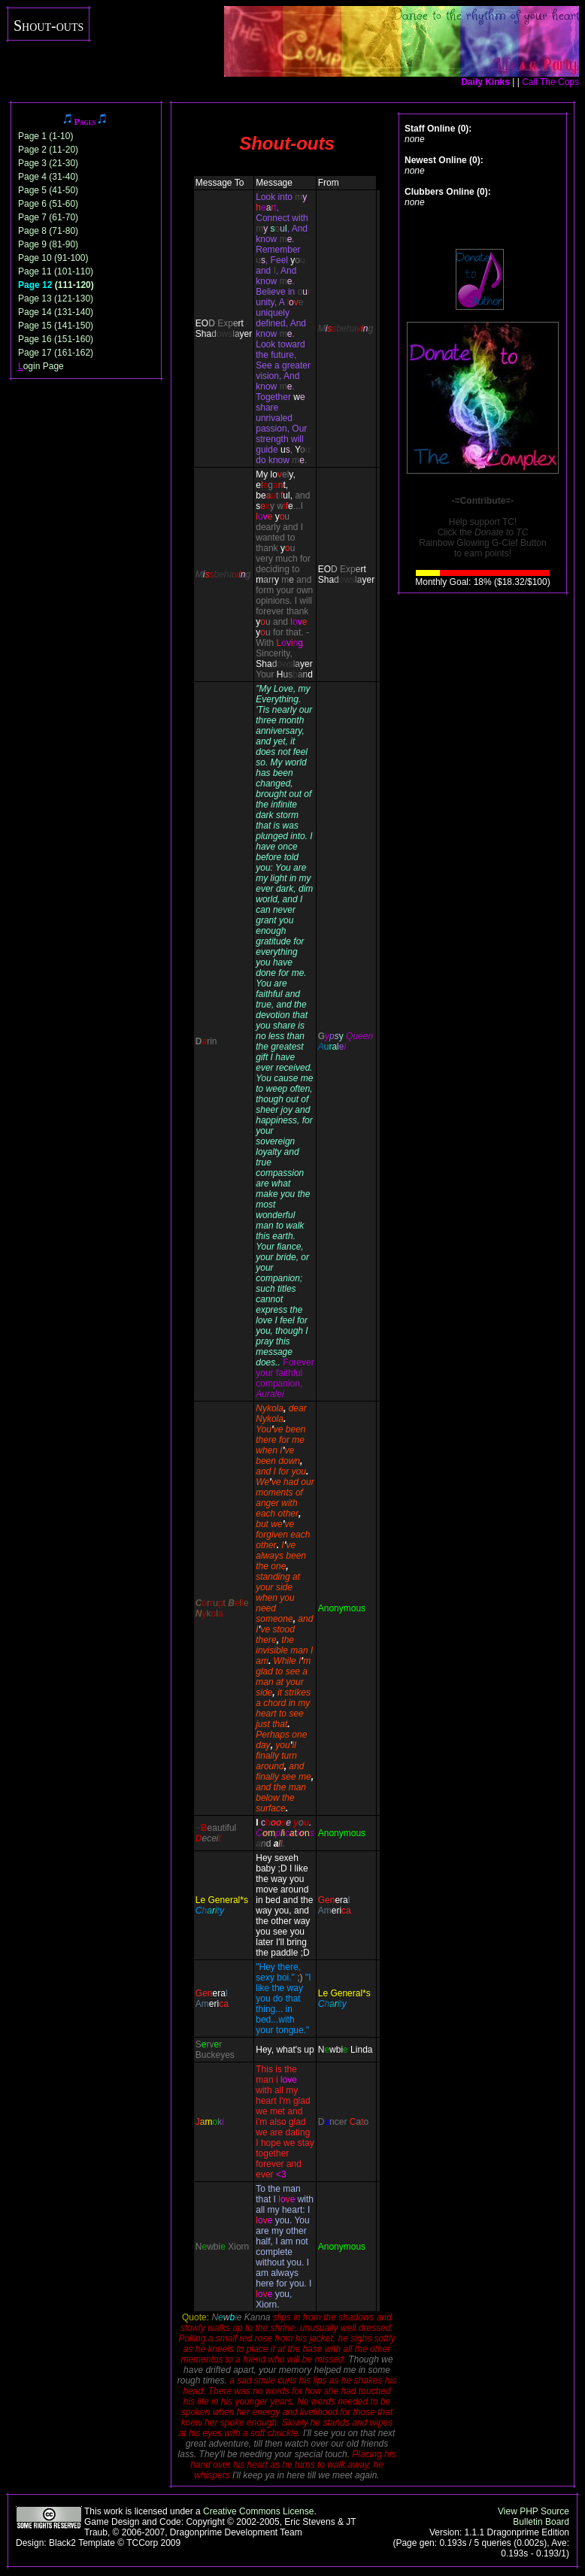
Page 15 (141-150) (55, 325)
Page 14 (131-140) (55, 312)
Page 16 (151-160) (55, 339)
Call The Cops (550, 82)
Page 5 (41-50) (48, 190)
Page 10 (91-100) (53, 258)
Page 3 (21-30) (48, 163)
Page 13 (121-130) (55, 298)
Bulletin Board (541, 2522)
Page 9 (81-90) (48, 244)
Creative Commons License (258, 2511)
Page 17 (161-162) (55, 352)
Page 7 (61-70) (48, 217)
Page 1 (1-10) (45, 136)
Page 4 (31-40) (48, 176)
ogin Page (41, 366)
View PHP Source (533, 2511)
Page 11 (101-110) (55, 271)
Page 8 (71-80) (48, 231)
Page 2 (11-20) (48, 149)
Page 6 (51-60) (48, 204)
